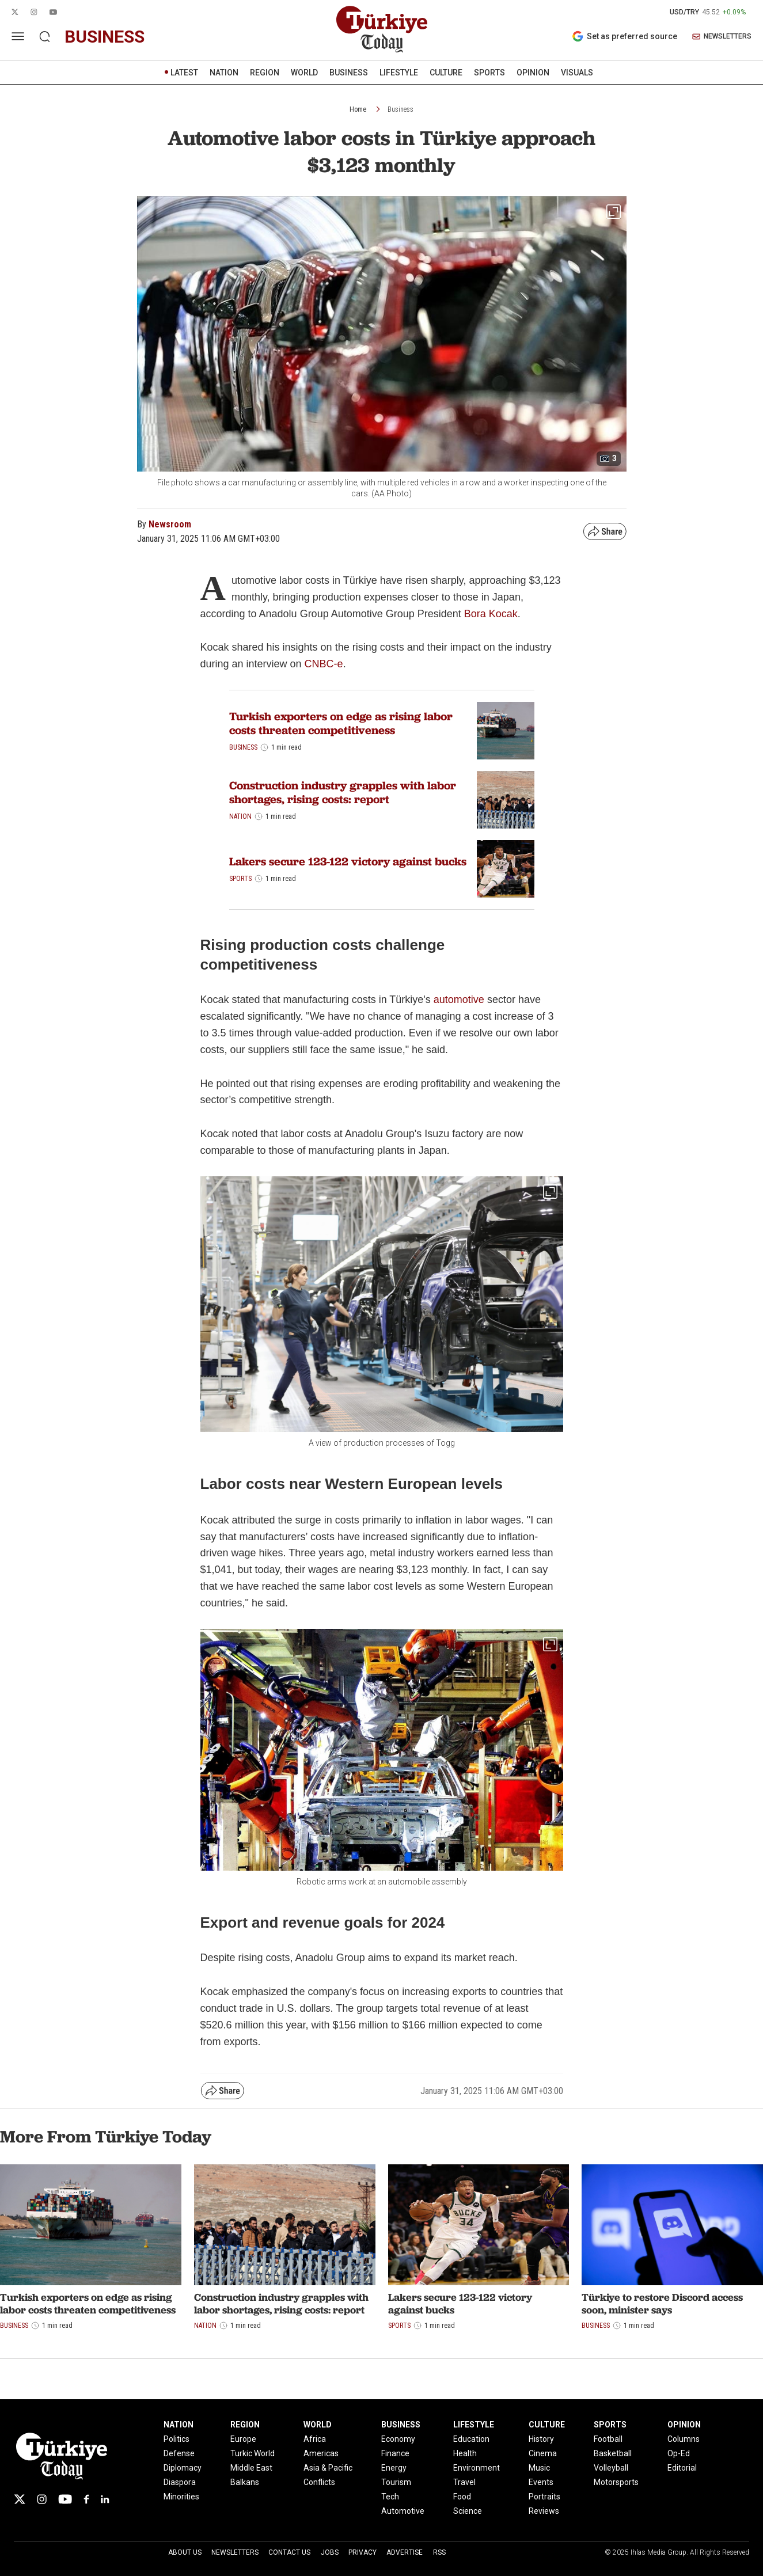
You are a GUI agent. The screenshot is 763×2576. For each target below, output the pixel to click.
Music (539, 2468)
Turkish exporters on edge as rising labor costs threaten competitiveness (341, 723)
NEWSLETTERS (721, 36)
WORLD (304, 72)
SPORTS (489, 72)
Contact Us (289, 2552)
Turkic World (252, 2453)
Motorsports (616, 2482)
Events (541, 2482)
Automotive (402, 2511)
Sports (240, 879)
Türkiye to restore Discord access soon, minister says (662, 2303)
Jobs (330, 2552)
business (104, 36)
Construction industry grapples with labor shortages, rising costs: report (342, 792)
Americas (321, 2453)
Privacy (362, 2552)
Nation (240, 816)
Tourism (396, 2482)
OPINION (533, 72)
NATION (224, 72)
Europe (243, 2439)
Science (467, 2511)
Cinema (543, 2453)
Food (462, 2496)
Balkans (244, 2482)
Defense (179, 2453)
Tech (390, 2496)
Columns (683, 2439)
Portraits (544, 2496)
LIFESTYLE (398, 72)
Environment (476, 2468)
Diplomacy (183, 2468)
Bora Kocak (491, 614)
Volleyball (611, 2468)
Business (400, 109)
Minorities (181, 2496)
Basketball (613, 2453)
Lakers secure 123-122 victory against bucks (347, 861)
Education (471, 2439)
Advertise (404, 2552)
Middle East (251, 2468)
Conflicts (319, 2482)
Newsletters (235, 2552)
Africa (314, 2439)
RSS (439, 2552)
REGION (264, 72)
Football (608, 2439)
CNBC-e (324, 664)
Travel (464, 2482)
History (541, 2439)
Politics (176, 2439)
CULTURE (446, 72)
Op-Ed (678, 2453)
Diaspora (180, 2482)
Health (465, 2453)
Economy (398, 2439)
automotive (459, 999)
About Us (185, 2552)
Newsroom (170, 524)
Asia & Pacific (327, 2468)
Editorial (682, 2468)
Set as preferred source (624, 36)
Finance (395, 2453)
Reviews (544, 2511)
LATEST (184, 72)
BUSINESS (348, 72)
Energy (394, 2468)
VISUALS (577, 72)
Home (358, 109)
